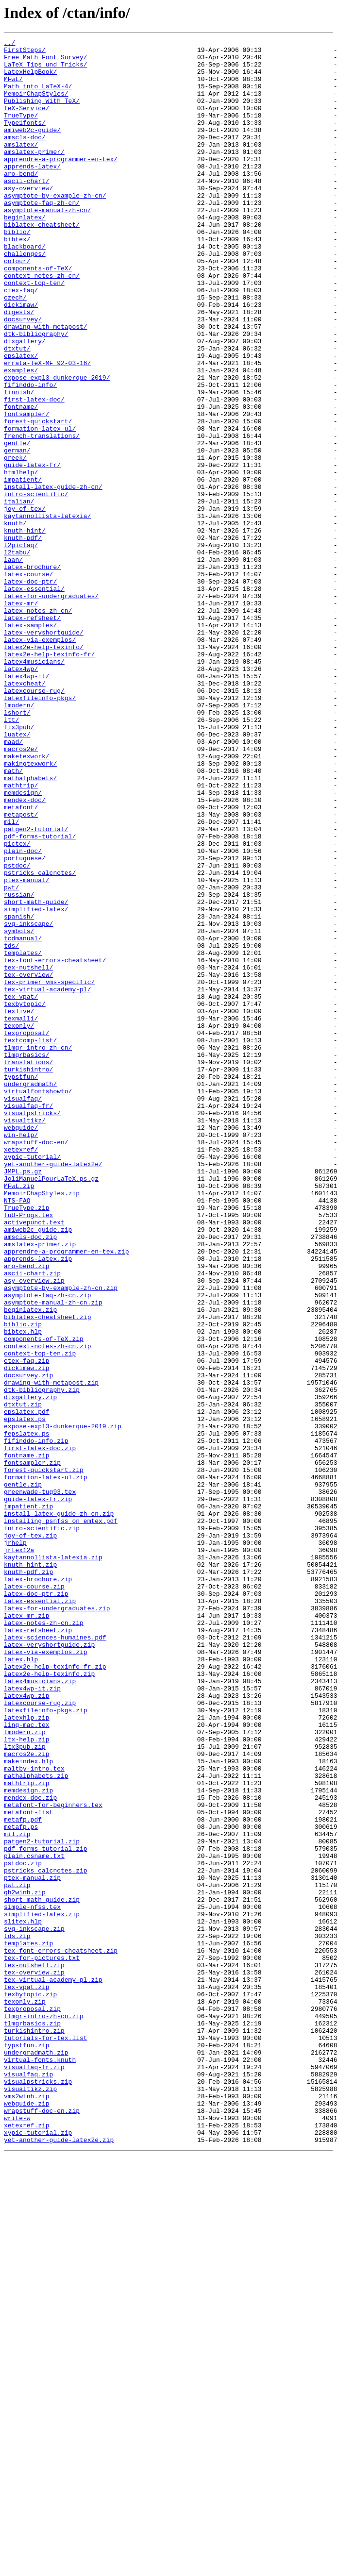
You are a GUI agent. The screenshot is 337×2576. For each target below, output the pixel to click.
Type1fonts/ (25, 139)
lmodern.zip (25, 2071)
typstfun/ (21, 1284)
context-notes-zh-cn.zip (47, 1608)
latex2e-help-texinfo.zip (49, 2001)
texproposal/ (27, 1232)
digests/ (19, 367)
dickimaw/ (21, 358)
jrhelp (15, 1844)
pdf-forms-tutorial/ (40, 996)
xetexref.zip (27, 2543)
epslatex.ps (25, 1695)
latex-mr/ (21, 716)
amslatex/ (21, 166)
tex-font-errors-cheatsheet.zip (61, 2333)
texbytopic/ (25, 1197)
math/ (13, 917)
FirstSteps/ (25, 52)
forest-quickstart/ (38, 498)
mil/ (11, 978)
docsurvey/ (23, 375)
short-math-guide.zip (42, 2272)
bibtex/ (17, 279)
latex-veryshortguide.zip (49, 1966)
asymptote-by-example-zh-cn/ (55, 227)
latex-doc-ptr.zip (36, 1905)
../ (9, 43)
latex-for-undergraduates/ (51, 707)
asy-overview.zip (34, 1529)
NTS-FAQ (17, 1433)
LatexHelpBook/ (30, 78)
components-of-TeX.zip (44, 1599)
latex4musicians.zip (40, 2010)
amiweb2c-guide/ (32, 148)
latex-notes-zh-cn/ (38, 725)
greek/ (15, 541)
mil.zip (17, 2193)
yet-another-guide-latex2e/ (53, 1389)
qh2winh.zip (25, 2263)
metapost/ (21, 970)
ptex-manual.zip (32, 2245)
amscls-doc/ (25, 157)
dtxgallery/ (25, 402)
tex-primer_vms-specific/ (49, 1171)
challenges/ (25, 297)
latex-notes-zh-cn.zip (44, 1940)
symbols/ (19, 1109)
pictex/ (17, 1005)
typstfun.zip (27, 2446)
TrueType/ (21, 131)
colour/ (17, 305)
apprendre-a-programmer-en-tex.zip (66, 1494)
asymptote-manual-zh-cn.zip (53, 1555)
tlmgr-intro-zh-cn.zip (44, 2412)
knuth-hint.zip (30, 1870)
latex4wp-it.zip (32, 2018)
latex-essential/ (34, 699)
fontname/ (21, 480)
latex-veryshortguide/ (44, 751)
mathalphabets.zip (36, 2123)
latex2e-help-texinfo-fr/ (49, 777)
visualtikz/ (25, 1337)
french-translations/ (42, 515)
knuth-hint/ (25, 629)
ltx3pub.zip (25, 2088)
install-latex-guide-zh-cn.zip (59, 1809)
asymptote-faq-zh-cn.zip (47, 1546)
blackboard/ (25, 288)
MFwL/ (13, 87)
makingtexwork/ (30, 908)
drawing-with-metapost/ (45, 384)
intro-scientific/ (36, 585)
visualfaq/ (23, 1310)
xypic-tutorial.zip (38, 2551)
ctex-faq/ (21, 340)
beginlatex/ (25, 253)
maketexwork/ (27, 900)
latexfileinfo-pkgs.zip (45, 2045)
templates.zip (28, 2324)
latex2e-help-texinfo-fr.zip (55, 1992)
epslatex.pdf (27, 1686)
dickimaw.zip (27, 1634)
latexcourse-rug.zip (40, 2036)
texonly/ (19, 1223)
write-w (17, 2534)
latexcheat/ (25, 812)
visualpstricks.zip (38, 2490)
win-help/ (21, 1354)
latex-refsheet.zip (38, 1948)
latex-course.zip (34, 1896)
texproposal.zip (32, 2403)
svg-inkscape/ (28, 1101)
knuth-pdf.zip (28, 1878)
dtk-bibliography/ (36, 393)
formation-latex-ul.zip (45, 1765)
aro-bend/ (21, 201)
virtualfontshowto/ (38, 1302)
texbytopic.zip (30, 2385)
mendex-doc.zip (30, 2149)
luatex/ (17, 874)
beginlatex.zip (30, 1564)
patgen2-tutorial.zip (42, 2202)
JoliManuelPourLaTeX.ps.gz (51, 1407)
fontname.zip (27, 1739)
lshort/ (17, 847)
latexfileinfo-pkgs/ (40, 830)
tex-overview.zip (34, 2359)
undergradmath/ (30, 1293)
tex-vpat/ (21, 1188)
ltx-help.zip (27, 2079)
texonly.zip (25, 2394)
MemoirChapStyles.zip (42, 1424)
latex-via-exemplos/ (40, 760)
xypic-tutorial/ (32, 1380)
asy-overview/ (28, 218)
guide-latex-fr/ (32, 550)
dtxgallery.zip (30, 1669)
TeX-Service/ (27, 122)
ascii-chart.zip (32, 1520)
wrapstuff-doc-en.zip (42, 2525)
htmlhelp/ (21, 559)
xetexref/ (21, 1372)
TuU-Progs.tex (28, 1450)
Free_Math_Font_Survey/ (45, 61)
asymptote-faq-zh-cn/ (42, 236)
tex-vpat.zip (27, 2377)
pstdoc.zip (23, 2228)
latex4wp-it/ (27, 804)
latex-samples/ (30, 742)
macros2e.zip (27, 2097)
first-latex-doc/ (34, 472)
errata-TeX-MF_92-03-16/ (47, 428)
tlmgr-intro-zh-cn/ (38, 1249)
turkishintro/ (28, 1275)
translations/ (28, 1267)
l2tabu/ (17, 655)
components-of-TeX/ (38, 314)
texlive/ (19, 1206)
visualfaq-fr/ (28, 1319)
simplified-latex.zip (42, 2289)
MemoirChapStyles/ (36, 104)
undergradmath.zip (36, 2455)
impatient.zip (28, 1800)
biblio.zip (23, 1581)
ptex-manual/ (27, 1048)
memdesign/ (23, 943)
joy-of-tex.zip (30, 1835)
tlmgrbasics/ (27, 1258)
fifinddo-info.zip (36, 1721)
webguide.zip (27, 2516)
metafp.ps (21, 2184)
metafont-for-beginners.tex (53, 2158)
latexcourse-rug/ (34, 821)
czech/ (15, 349)
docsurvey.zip (28, 1643)
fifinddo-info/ (30, 454)
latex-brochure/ (32, 673)
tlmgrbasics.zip (32, 2420)
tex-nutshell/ (28, 1153)
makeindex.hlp (28, 2106)
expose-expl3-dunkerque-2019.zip (62, 1704)
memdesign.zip (28, 2141)
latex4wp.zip (27, 2027)
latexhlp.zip (27, 2053)
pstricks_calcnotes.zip (45, 2237)
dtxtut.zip (23, 1677)
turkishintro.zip (34, 2429)
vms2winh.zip (27, 2508)
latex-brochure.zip (38, 1887)
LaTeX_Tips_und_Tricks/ (45, 70)
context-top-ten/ (34, 332)
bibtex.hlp (23, 1590)
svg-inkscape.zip (34, 2307)
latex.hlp (21, 1983)
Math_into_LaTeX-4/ (38, 96)
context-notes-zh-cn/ (42, 323)
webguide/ (21, 1345)
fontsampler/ (27, 489)
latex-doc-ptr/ (30, 690)
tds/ (11, 1127)
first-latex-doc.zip (40, 1730)
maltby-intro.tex (34, 2114)
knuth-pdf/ (23, 638)
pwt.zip (17, 2254)
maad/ (13, 882)
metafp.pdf (23, 2176)
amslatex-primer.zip (40, 1485)
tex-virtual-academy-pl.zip (53, 2368)
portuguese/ (25, 1022)
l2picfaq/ (21, 646)
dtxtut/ (17, 410)
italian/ (19, 594)
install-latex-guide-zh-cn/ (53, 576)
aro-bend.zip (27, 1511)
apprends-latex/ (32, 192)
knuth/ (15, 620)
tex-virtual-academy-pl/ (47, 1179)
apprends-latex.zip (38, 1503)
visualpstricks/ (32, 1328)
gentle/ (17, 524)
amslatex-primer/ (34, 174)
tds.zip (17, 2315)
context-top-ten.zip (40, 1616)
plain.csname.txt (34, 2219)
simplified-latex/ (36, 1083)
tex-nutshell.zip (34, 2350)
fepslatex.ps (27, 1712)
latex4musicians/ (34, 786)
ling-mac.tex (27, 2062)
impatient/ (23, 568)
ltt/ (11, 856)
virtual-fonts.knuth (40, 2464)
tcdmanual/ (23, 1118)
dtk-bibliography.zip (42, 1660)
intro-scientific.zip (42, 1826)
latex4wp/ (21, 795)
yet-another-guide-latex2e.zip (59, 2560)
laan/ (13, 664)
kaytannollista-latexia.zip (53, 1861)
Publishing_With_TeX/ (42, 113)
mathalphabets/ (30, 926)
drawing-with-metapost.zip (51, 1651)
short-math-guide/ (36, 1075)
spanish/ (19, 1092)
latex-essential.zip (40, 1913)
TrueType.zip (27, 1442)
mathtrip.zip (27, 2132)
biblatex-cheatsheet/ (42, 262)
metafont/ (21, 961)
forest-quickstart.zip (44, 1756)
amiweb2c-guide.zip (38, 1468)
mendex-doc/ (25, 952)
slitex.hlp (23, 2298)
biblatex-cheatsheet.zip (47, 1573)
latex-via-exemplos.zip (45, 1975)
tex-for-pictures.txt (42, 2342)
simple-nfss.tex (32, 2280)
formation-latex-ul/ (40, 506)
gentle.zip (23, 1774)
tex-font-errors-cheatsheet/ (55, 1144)
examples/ (21, 437)
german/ (17, 533)
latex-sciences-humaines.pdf (55, 1957)
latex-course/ (28, 681)
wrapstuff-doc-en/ (36, 1363)
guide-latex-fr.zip (38, 1791)
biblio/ (17, 271)
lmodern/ (19, 839)
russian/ (19, 1066)
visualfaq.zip (28, 2481)
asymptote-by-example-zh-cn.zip (61, 1538)
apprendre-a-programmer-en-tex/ (61, 183)
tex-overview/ (28, 1162)
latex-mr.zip (27, 1931)
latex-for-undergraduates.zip (57, 1922)
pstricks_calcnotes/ (40, 1040)
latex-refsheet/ (32, 734)
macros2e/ (21, 891)
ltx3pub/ (19, 865)
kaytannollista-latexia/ (47, 611)
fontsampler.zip (32, 1747)
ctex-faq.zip (27, 1625)
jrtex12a (19, 1852)
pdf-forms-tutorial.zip (45, 2211)
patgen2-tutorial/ (36, 987)
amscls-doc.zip (30, 1476)
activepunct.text (34, 1459)
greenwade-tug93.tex (40, 1782)
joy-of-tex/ (25, 603)
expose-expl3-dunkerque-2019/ (57, 445)
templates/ (23, 1136)
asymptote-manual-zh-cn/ (47, 244)
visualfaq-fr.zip (34, 2473)
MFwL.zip (19, 1415)
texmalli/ (21, 1214)
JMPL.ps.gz (23, 1398)
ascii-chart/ (27, 209)
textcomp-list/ (30, 1241)
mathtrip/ (21, 935)
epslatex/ (21, 419)
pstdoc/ (17, 1031)
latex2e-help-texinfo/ (44, 769)
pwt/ (11, 1057)
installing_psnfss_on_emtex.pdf (61, 1817)
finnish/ (19, 463)
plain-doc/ (23, 1013)
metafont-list (28, 2167)
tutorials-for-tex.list (45, 2438)
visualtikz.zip (30, 2499)
